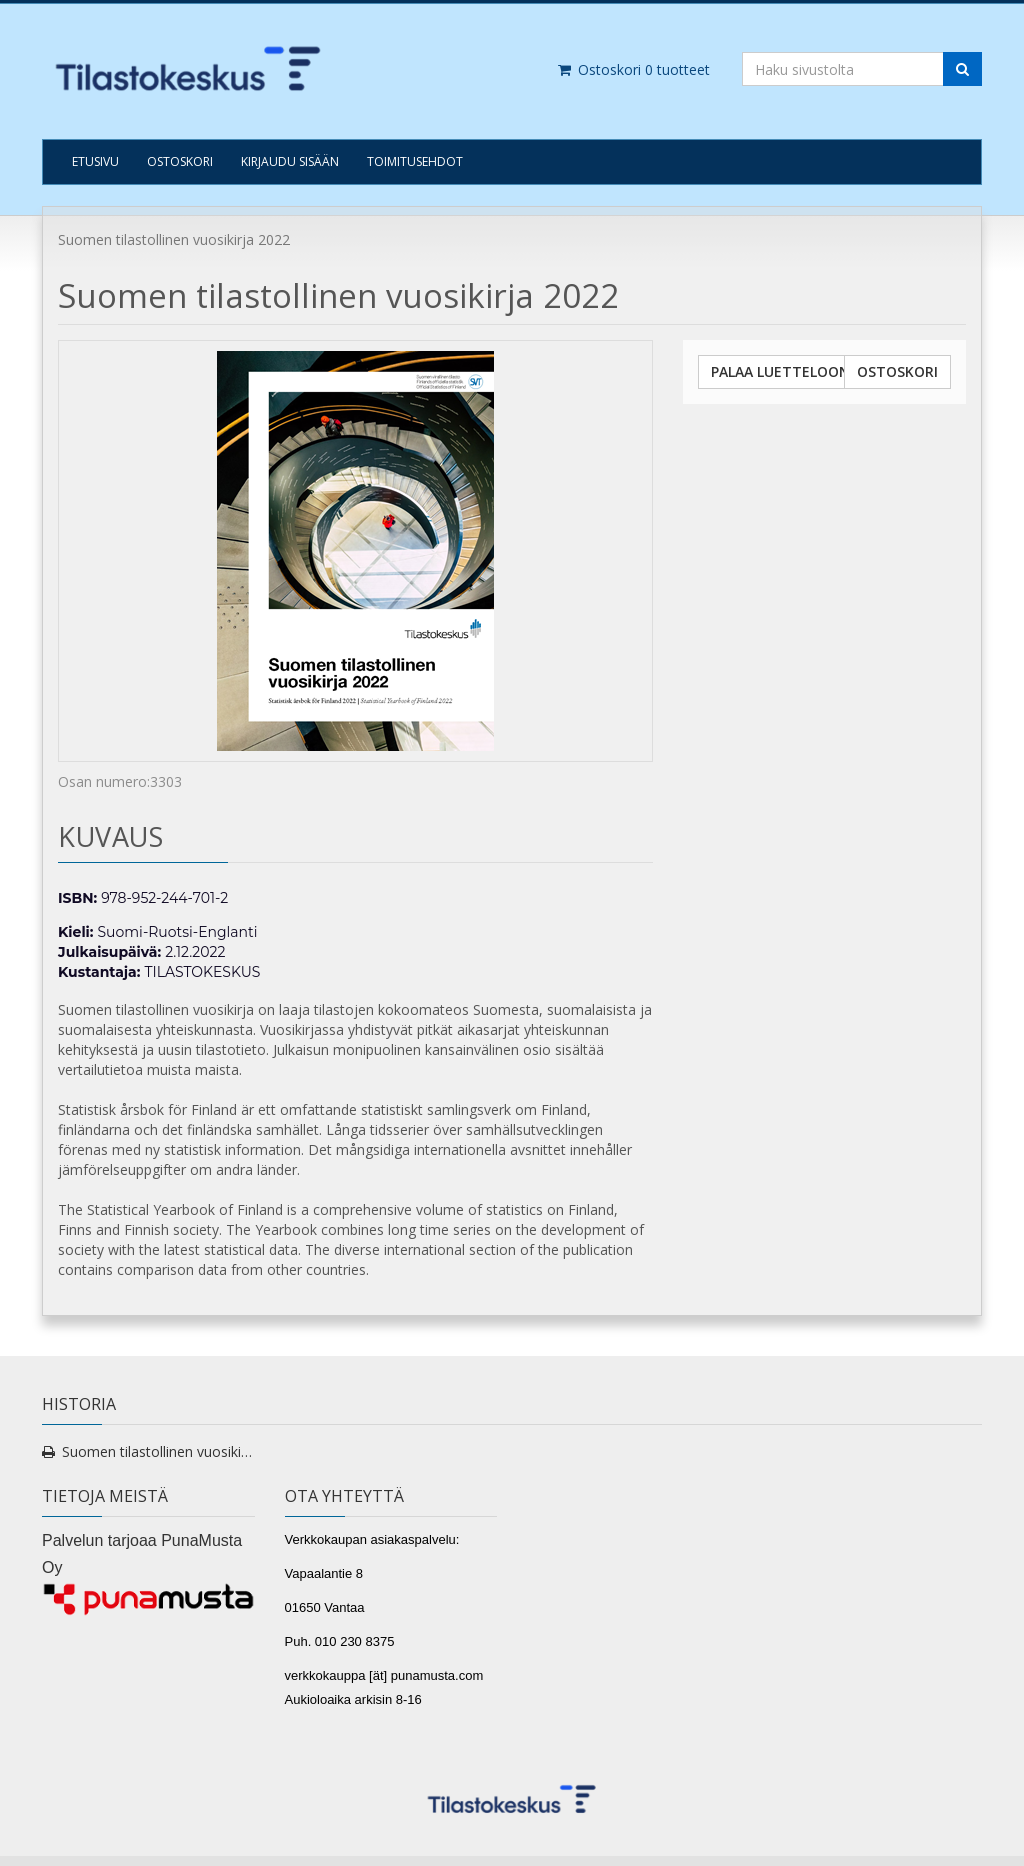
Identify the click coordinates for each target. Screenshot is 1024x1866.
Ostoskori (180, 161)
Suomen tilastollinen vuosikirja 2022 (158, 1451)
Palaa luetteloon (780, 371)
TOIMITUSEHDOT (415, 161)
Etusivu (95, 161)
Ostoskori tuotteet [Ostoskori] (633, 69)
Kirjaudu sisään (290, 161)
